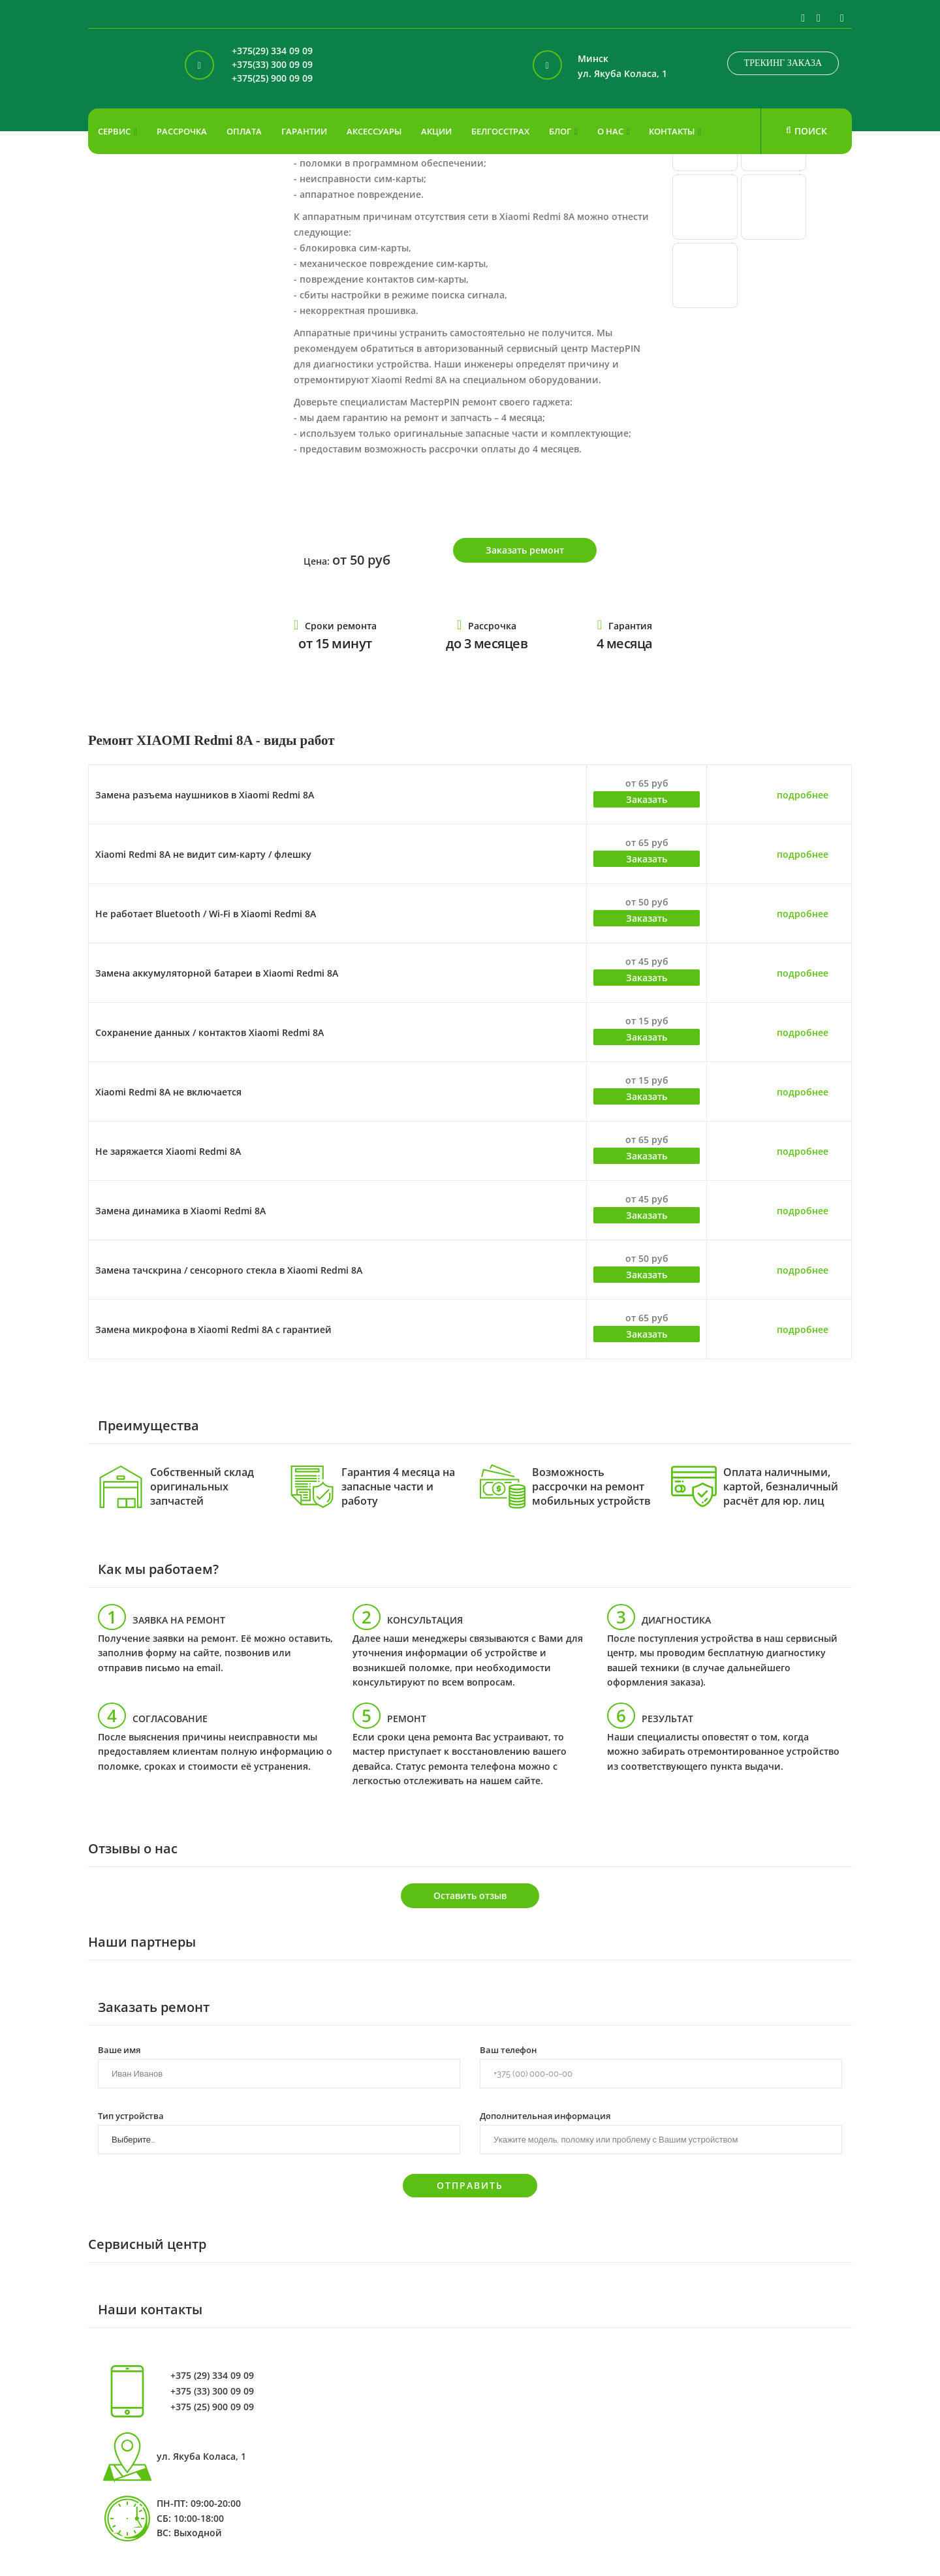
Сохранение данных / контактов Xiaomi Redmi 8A (209, 1032)
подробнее (802, 795)
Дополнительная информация (545, 2115)
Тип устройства (131, 2115)
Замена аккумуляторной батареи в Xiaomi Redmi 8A (216, 973)
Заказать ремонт (525, 550)
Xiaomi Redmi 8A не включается (168, 1092)
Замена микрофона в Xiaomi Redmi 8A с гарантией (213, 1329)
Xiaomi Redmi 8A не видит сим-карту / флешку (203, 854)
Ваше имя (119, 2049)
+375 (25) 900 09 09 (212, 2406)
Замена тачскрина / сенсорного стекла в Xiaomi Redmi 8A (228, 1270)
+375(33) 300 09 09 (272, 65)
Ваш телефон (508, 2049)
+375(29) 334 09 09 (272, 51)
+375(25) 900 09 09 (272, 78)
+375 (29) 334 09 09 (212, 2375)
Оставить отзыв (470, 1895)
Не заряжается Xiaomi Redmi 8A (168, 1151)
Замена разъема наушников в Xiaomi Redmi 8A (204, 795)
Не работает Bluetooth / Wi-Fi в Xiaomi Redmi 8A (205, 913)
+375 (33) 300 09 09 (212, 2391)
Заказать (646, 799)
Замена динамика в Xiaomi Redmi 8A (180, 1210)
